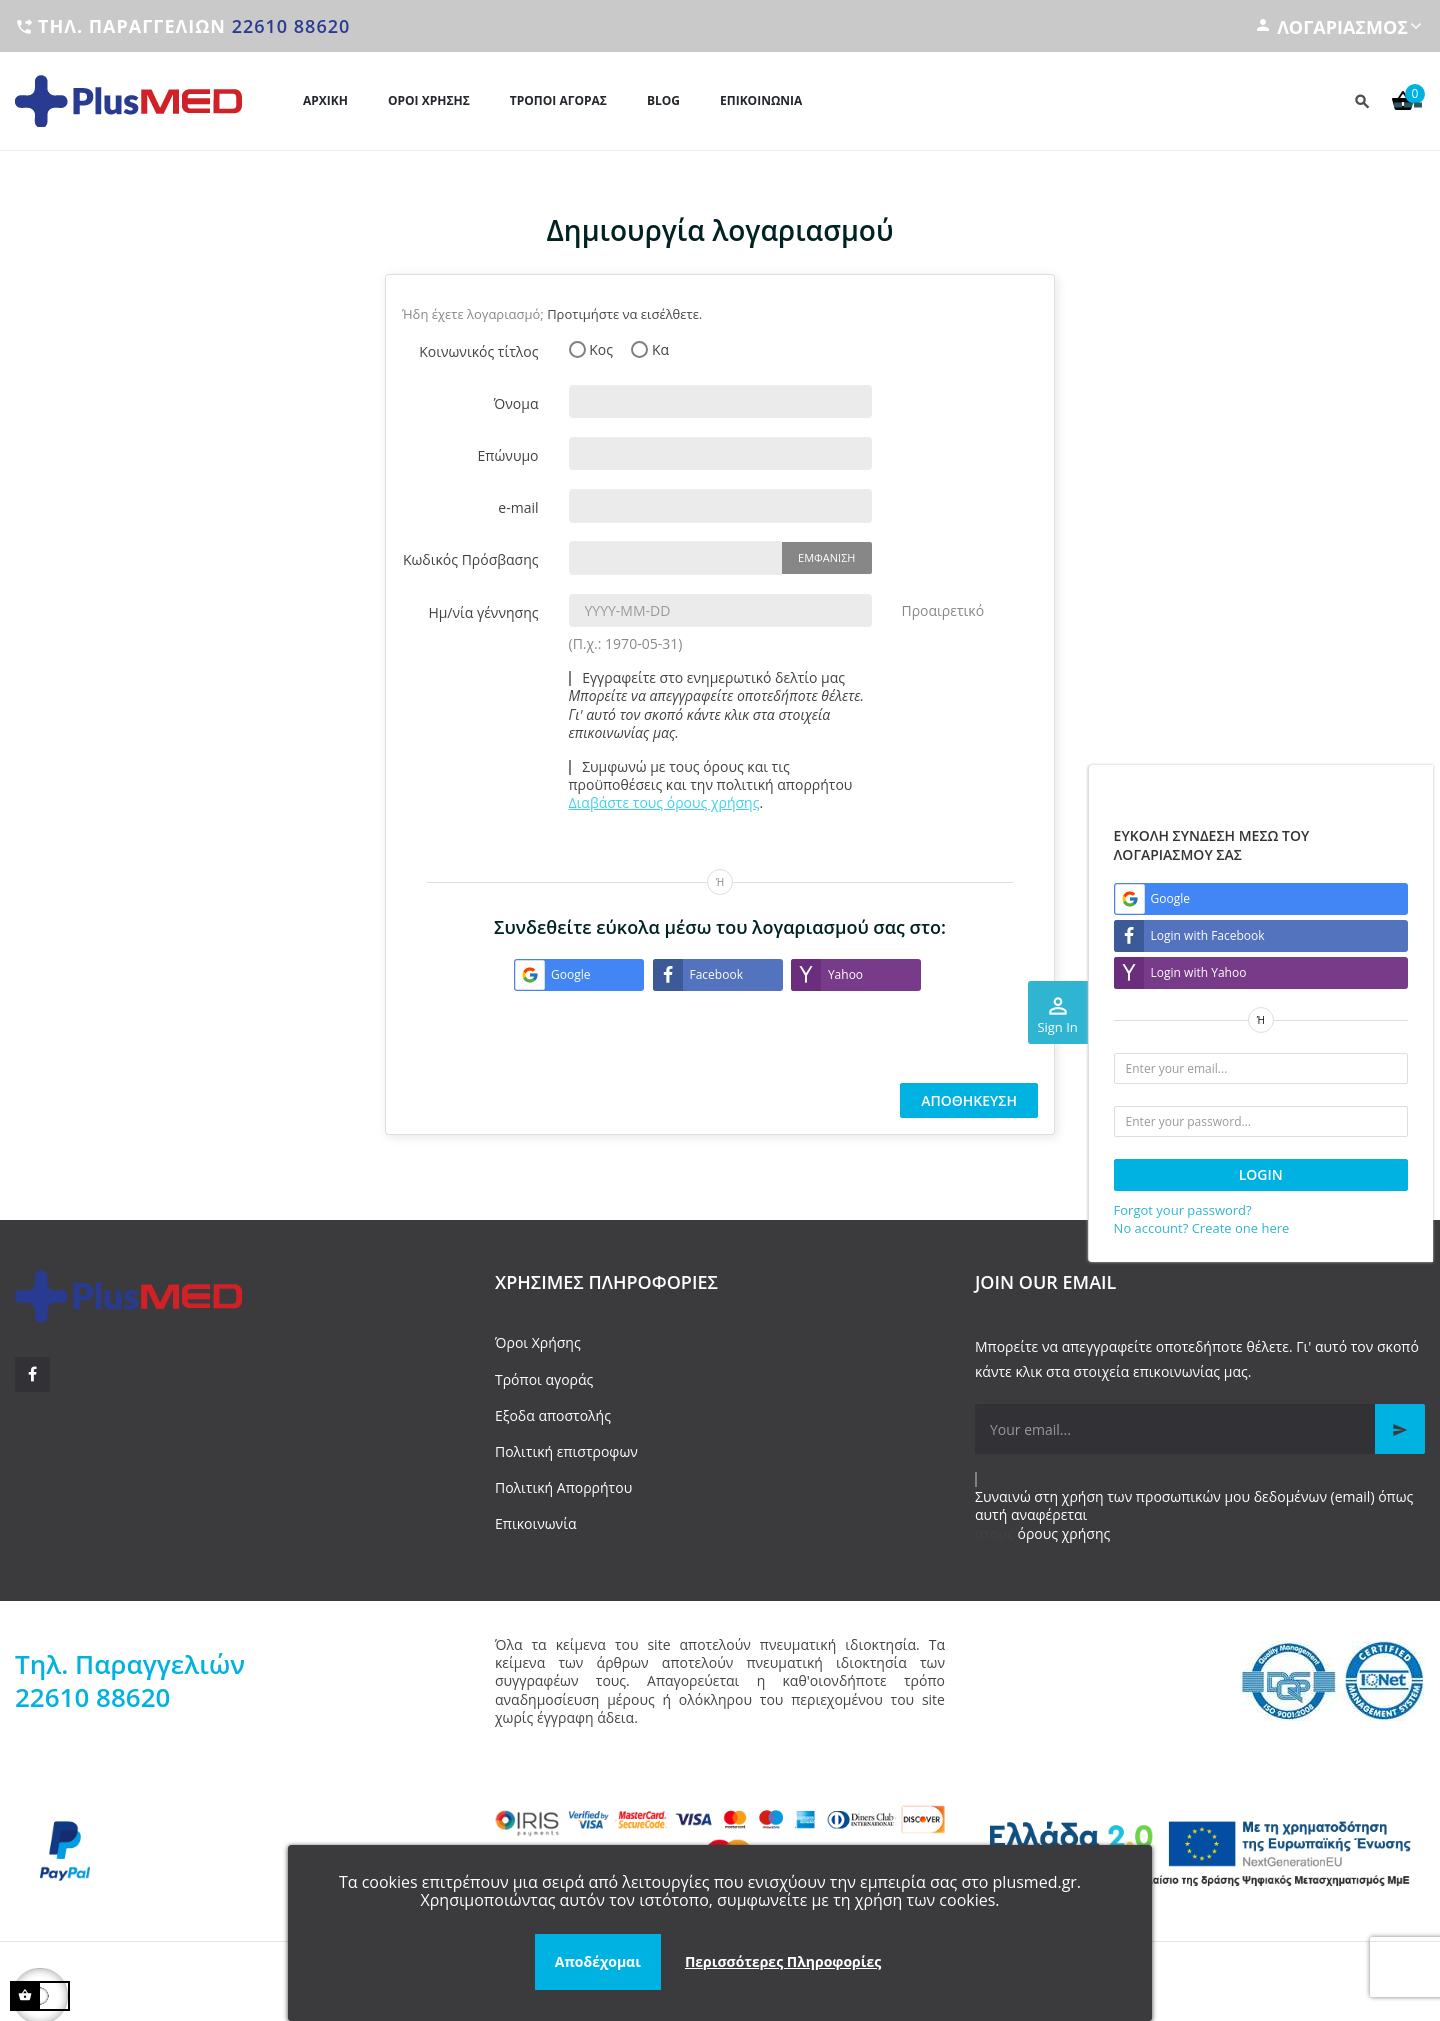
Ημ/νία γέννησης (483, 612)
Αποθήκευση (969, 1100)
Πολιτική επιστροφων (566, 1451)
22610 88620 (291, 26)
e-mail (518, 507)
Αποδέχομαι (598, 1961)
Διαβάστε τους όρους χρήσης (664, 802)
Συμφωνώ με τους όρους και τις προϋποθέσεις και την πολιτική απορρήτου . (711, 785)
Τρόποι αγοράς (544, 1379)
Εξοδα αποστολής (553, 1415)
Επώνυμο (508, 455)
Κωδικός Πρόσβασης (471, 559)
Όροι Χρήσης (538, 1342)
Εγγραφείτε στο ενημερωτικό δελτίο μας (717, 705)
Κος (591, 350)
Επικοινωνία (535, 1523)
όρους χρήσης (1064, 1533)
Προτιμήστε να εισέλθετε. (624, 314)
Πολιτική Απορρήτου (563, 1487)
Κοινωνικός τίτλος (478, 351)
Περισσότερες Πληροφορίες (783, 1961)
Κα (650, 350)
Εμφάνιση (826, 557)
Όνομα (516, 403)
